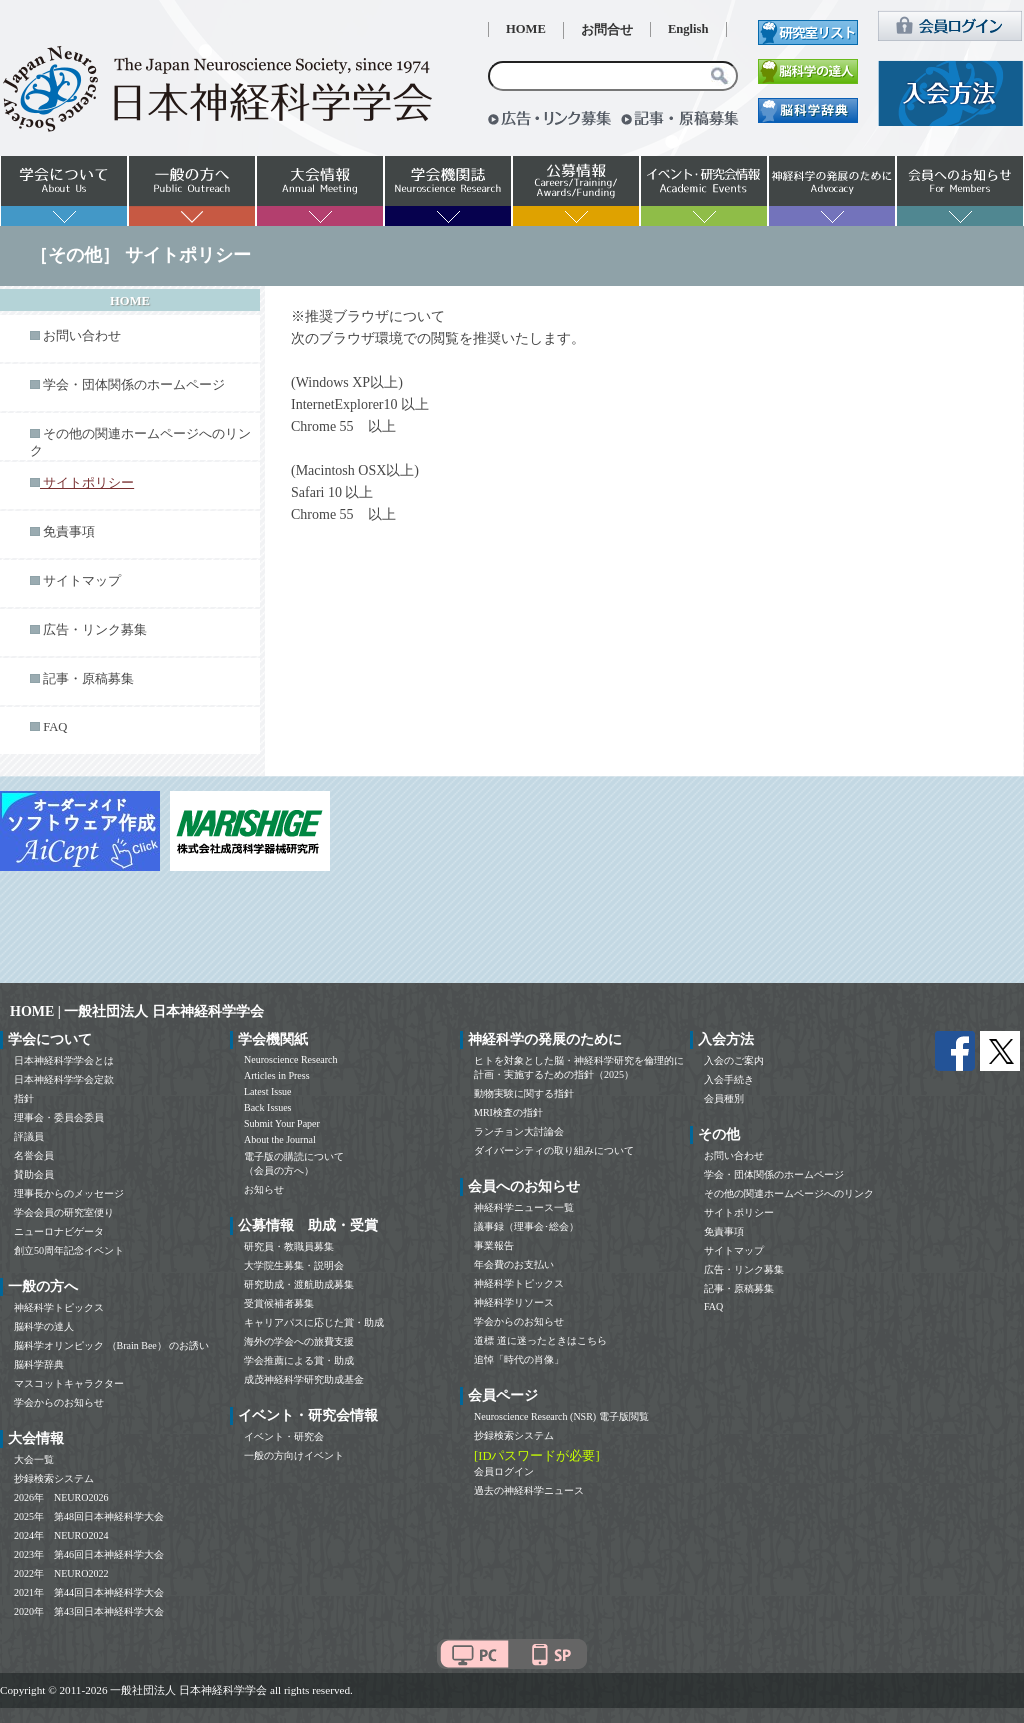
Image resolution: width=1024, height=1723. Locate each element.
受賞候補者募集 (279, 1303)
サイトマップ (82, 581)
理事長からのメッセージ (69, 1193)
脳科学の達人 (44, 1326)
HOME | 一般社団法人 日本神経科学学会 (137, 1011)
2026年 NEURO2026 (61, 1497)
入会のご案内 (734, 1060)
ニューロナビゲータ (59, 1231)
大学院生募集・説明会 (294, 1265)
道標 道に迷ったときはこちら (540, 1340)
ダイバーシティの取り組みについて (554, 1150)
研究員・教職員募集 (289, 1246)
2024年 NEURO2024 (61, 1535)
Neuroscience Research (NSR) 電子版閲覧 (561, 1416)
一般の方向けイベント (294, 1455)
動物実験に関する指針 (524, 1093)
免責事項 (69, 532)
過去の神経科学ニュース (529, 1490)
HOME (526, 29)
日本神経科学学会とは (64, 1060)
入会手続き (729, 1079)
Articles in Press (277, 1075)
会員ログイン (504, 1471)
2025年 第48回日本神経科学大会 (89, 1516)
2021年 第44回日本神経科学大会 (89, 1592)
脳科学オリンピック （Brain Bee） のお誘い (111, 1345)
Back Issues (268, 1107)
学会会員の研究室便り (64, 1212)
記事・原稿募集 (88, 679)
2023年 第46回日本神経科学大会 (89, 1554)
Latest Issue (268, 1091)
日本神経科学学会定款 (64, 1079)
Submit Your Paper (282, 1123)
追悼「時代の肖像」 (519, 1359)
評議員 (29, 1136)
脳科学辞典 (39, 1364)
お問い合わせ (82, 336)
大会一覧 (34, 1459)
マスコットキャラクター (69, 1383)
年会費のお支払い (514, 1264)
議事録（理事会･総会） (526, 1226)
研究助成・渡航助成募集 (299, 1284)
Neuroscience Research (291, 1059)
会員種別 (724, 1098)
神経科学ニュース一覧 (524, 1207)
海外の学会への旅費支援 (299, 1341)
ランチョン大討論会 (519, 1131)
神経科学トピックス (59, 1307)
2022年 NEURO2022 (61, 1573)
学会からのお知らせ (59, 1402)
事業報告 (494, 1245)
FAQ (55, 727)
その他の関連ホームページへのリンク (789, 1193)
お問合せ (607, 30)
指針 (24, 1098)
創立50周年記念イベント (69, 1250)
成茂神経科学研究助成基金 (304, 1379)
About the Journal (280, 1139)
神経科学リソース (514, 1302)
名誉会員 (34, 1155)
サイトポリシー (739, 1212)
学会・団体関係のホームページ (134, 385)
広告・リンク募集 (95, 630)
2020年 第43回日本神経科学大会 (89, 1611)
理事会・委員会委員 (59, 1117)
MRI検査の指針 (508, 1112)
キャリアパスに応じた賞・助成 (314, 1322)
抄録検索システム (54, 1478)
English (688, 29)
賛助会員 (34, 1174)
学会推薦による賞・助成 (299, 1360)
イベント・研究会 (284, 1436)
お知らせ (264, 1189)
